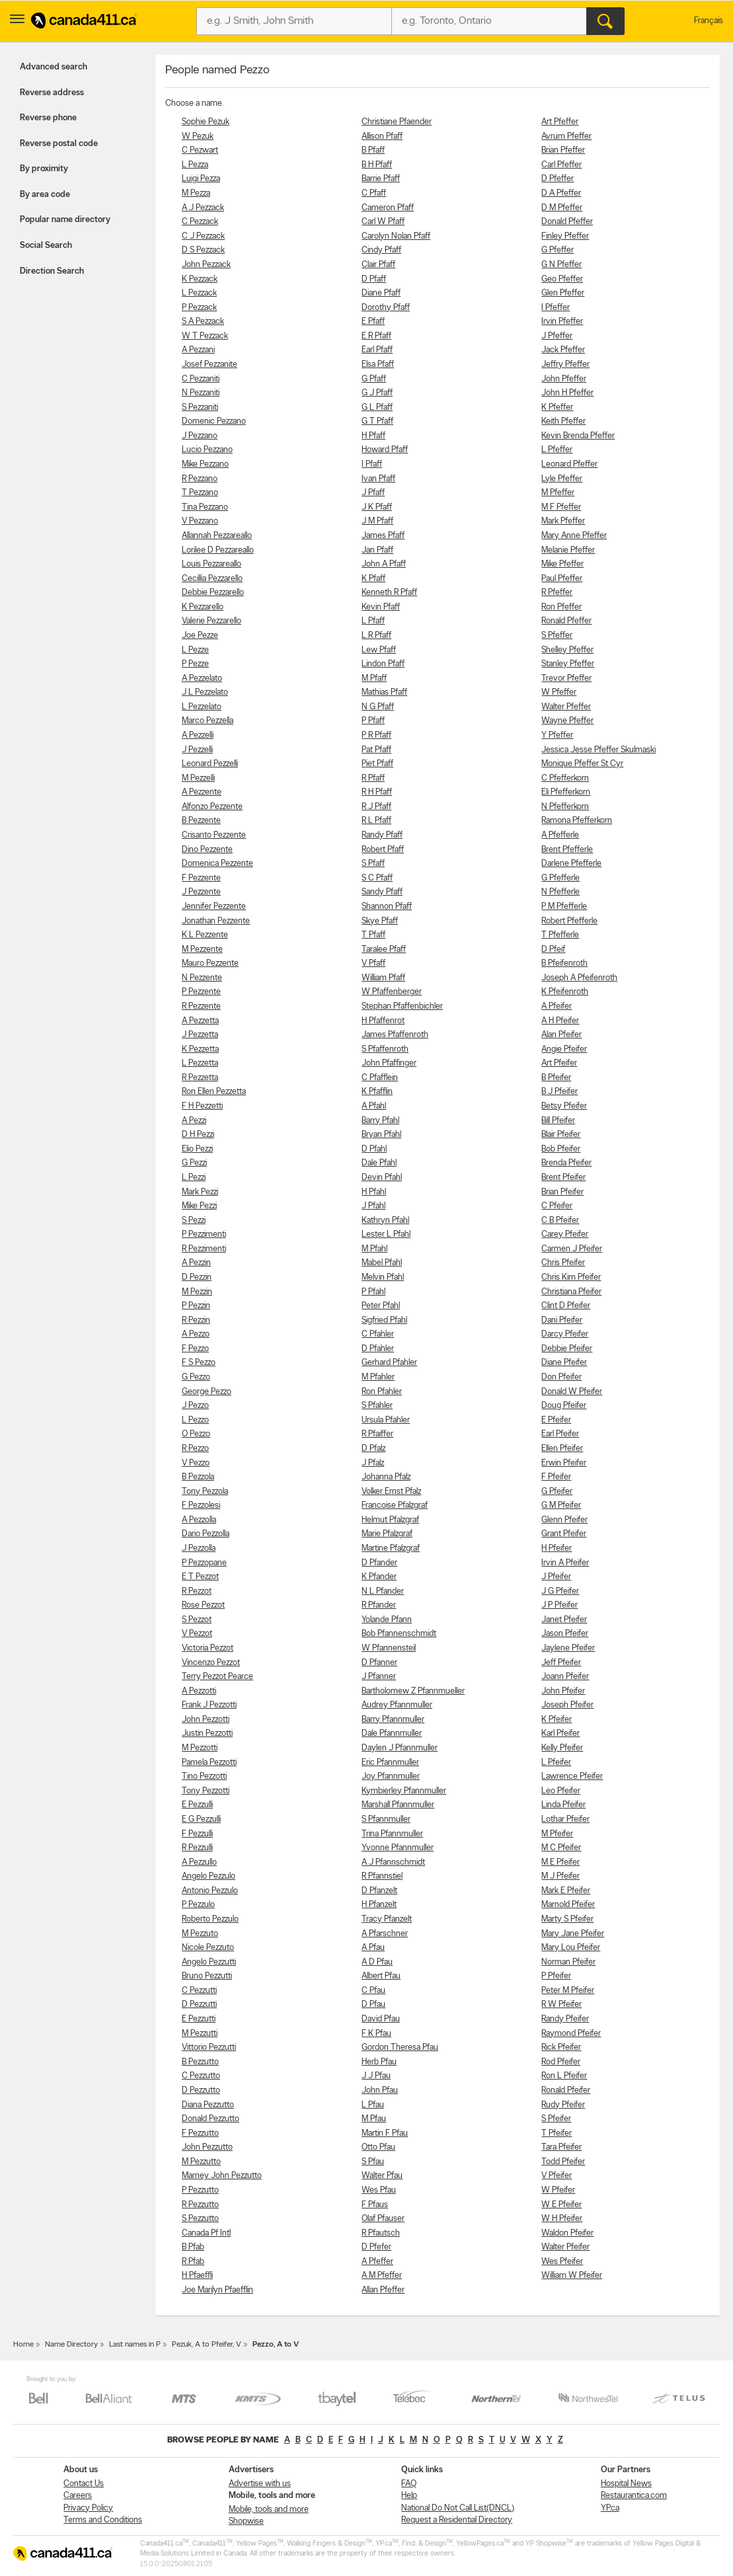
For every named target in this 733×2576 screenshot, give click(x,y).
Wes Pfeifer (562, 2261)
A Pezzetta (200, 1021)
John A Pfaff (384, 564)
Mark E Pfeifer (565, 1891)
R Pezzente (201, 1006)
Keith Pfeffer (563, 421)
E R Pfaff (376, 336)
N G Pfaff (378, 707)
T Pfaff (373, 935)
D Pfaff (374, 279)
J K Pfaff (377, 507)
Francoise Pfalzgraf (395, 1505)
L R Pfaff (376, 635)
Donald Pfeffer (567, 221)
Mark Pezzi (200, 1192)
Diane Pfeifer (564, 1362)
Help (409, 2495)
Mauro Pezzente (210, 963)
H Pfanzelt (379, 1904)
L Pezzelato (201, 707)
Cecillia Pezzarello (212, 578)
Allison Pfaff (382, 136)
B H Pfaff (377, 165)
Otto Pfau (378, 2147)
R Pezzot (197, 1591)
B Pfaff (373, 150)
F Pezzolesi (201, 1505)
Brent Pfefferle (567, 849)
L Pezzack (199, 293)
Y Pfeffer (557, 735)
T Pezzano (200, 492)
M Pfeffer (557, 492)
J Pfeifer (556, 1577)
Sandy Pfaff (382, 892)
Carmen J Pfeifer (571, 1249)
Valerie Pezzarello (211, 621)
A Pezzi (194, 1120)
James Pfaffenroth (395, 1035)
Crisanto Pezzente (214, 835)
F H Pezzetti (202, 1106)
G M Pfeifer (561, 1505)
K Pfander (379, 1577)
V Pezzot (197, 1633)
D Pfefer (376, 2247)
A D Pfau (377, 1962)
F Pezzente (201, 878)
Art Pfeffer (559, 122)
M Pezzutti (199, 2033)
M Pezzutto (201, 2162)
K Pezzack (199, 279)
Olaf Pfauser (383, 2218)
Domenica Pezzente (217, 863)
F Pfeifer (556, 1477)
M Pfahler (378, 1377)
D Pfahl (374, 1149)
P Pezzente (201, 992)
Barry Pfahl (380, 1120)
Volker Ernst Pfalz (391, 1491)
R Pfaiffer (377, 1434)
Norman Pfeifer (568, 1962)
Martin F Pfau (385, 2133)
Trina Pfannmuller (392, 1834)
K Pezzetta (200, 1049)
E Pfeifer (556, 1420)
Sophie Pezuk (205, 122)
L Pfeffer (556, 450)
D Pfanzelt (379, 1891)
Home (23, 2345)
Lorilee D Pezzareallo (218, 550)
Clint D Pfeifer (565, 1306)
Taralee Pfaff (384, 949)
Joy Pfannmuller (391, 1776)
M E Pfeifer (560, 1862)
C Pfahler (378, 1334)
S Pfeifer (556, 2119)
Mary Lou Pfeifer (570, 1947)
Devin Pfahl (382, 1177)
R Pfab (193, 2261)
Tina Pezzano (205, 507)
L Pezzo (195, 1420)
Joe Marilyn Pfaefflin (217, 2290)
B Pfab (193, 2247)
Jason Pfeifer (564, 1633)
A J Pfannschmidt (393, 1862)
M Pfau (374, 2119)
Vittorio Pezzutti (209, 2047)
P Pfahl (373, 1292)
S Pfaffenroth (385, 1049)
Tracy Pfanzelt (387, 1919)
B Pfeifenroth (564, 963)
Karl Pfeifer (560, 1733)
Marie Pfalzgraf (387, 1534)
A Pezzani (198, 350)
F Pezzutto (200, 2133)
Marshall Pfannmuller (398, 1805)
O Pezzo (196, 1434)
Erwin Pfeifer (563, 1463)
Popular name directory (65, 219)
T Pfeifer (556, 2133)
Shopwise (246, 2521)
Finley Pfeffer (565, 236)
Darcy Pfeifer (564, 1334)
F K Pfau (376, 2033)
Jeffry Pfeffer (565, 364)
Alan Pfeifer (561, 1035)
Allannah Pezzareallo (217, 535)
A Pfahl (374, 1106)
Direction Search (52, 271)
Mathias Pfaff (384, 692)
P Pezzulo (198, 1904)
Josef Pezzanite (209, 364)
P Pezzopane (204, 1563)
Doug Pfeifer (563, 1405)
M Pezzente (202, 949)
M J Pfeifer (560, 1876)
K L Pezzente (205, 935)
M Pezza (196, 193)
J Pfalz (373, 1463)
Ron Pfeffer (561, 607)
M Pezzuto (200, 1934)
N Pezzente (202, 978)
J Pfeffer (556, 336)
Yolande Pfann (387, 1620)
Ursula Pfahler (386, 1420)
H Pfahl (374, 1192)
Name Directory (71, 2345)
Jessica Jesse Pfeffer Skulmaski (598, 750)
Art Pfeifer (559, 1063)
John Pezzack (206, 264)
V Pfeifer (556, 2175)
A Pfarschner (385, 1934)
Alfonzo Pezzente (212, 806)
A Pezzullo (199, 1862)
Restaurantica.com (634, 2495)
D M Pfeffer (561, 208)
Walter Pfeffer (566, 707)
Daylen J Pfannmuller (400, 1748)
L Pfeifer (556, 1762)
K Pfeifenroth (564, 992)
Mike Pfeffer (562, 564)
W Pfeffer (558, 692)
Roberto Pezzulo (210, 1919)
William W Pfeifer (571, 2275)
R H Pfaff (377, 792)
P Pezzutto (200, 2190)
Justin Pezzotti (207, 1733)
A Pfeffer (377, 2261)
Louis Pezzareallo (211, 564)
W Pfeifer (558, 2190)
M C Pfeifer (561, 1848)
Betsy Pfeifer (564, 1106)
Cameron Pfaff (388, 208)
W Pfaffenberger (392, 992)
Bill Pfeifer (558, 1120)
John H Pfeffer (567, 393)
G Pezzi (194, 1163)
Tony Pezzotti (205, 1791)
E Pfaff (373, 321)
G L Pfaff (377, 407)
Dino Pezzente (207, 849)
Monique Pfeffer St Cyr (582, 764)
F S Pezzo (198, 1362)
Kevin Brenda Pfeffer (578, 436)
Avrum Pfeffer (566, 136)
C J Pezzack (203, 236)
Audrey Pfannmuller (397, 1705)
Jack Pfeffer (563, 350)
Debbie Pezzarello (213, 592)
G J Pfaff (377, 393)
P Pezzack (199, 307)
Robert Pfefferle (569, 921)
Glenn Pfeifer (564, 1520)
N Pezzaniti (200, 393)
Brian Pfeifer (562, 1192)
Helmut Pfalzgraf (390, 1520)
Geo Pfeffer (562, 279)
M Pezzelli (198, 778)
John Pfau (380, 2090)
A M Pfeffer (382, 2275)
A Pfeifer (556, 1006)
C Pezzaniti (200, 379)
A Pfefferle (560, 835)
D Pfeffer (557, 179)
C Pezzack (200, 221)
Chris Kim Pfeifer (571, 1277)
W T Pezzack (205, 336)
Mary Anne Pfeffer (574, 535)
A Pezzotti (199, 1691)
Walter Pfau (382, 2175)
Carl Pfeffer (561, 165)
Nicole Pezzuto (208, 1947)
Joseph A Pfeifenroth (579, 978)
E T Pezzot (200, 1577)
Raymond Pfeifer (571, 2033)
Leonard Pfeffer (569, 464)
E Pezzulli (197, 1805)
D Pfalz (373, 1448)
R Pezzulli (197, 1848)
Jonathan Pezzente (216, 921)
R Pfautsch (381, 2233)
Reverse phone (48, 118)
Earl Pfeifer (560, 1434)
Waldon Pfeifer (567, 2233)
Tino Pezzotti (204, 1776)
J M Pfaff (377, 521)
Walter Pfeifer (565, 2247)
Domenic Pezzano (214, 421)
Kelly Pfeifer (562, 1748)
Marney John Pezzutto (222, 2175)
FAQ (408, 2483)
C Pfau (373, 1990)
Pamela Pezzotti (209, 1762)
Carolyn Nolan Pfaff (396, 236)
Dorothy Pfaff (386, 307)
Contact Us (83, 2483)
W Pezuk (197, 136)
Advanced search (53, 67)
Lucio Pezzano (207, 450)
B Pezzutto (200, 2062)
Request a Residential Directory (456, 2520)
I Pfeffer (555, 307)
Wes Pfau (379, 2190)
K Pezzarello (202, 607)
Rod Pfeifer (560, 2062)
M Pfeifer (557, 1834)
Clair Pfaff (378, 264)
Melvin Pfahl (383, 1277)
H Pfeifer (556, 1548)
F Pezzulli (197, 1834)
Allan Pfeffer (383, 2290)
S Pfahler (377, 1405)
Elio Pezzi (197, 1149)
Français (708, 21)
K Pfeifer (556, 1719)
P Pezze (195, 664)
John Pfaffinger (389, 1063)
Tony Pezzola (205, 1491)
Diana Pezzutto (208, 2105)
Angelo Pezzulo (208, 1876)
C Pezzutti (199, 1990)
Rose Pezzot (203, 1605)
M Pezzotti (199, 1748)
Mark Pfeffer (563, 521)
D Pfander (379, 1563)
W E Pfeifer (561, 2205)
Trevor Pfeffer (566, 678)
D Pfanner (379, 1663)
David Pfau (381, 2019)
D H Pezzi (198, 1134)
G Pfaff (374, 379)
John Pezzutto (207, 2147)
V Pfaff (373, 963)
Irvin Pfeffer (562, 321)
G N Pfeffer (561, 264)
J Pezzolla (198, 1548)
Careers (77, 2495)
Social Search (46, 245)
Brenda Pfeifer (566, 1163)
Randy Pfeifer (565, 2019)
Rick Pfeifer (561, 2047)
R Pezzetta (200, 1077)
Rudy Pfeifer (563, 2105)
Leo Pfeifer (560, 1791)
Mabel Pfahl (382, 1263)
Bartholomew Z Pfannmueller (413, 1691)
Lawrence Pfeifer (572, 1776)
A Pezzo (196, 1334)
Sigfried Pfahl (384, 1320)
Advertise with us (260, 2483)
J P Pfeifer (559, 1605)
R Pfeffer (556, 592)
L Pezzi (194, 1177)
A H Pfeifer (560, 1021)
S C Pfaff (377, 878)
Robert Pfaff (383, 849)
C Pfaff (374, 193)
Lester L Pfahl (386, 1234)
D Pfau (373, 2004)
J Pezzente (201, 892)
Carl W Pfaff (383, 221)
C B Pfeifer (560, 1220)
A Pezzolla (199, 1520)
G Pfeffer (557, 250)
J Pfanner (379, 1676)
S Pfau (373, 2162)
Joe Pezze (200, 635)
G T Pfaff (377, 421)
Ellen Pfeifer (562, 1448)
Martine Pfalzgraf (391, 1548)
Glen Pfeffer (562, 293)
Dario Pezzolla (205, 1534)
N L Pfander (383, 1591)
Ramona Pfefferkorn (576, 820)
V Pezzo (196, 1463)
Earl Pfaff (377, 350)
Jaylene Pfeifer (568, 1648)
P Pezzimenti (204, 1234)
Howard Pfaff (385, 450)
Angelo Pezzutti (209, 1962)
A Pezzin (196, 1263)
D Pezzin (197, 1277)
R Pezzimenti (204, 1249)
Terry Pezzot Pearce (217, 1676)
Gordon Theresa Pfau (400, 2047)
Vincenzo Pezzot (211, 1663)
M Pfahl (374, 1249)
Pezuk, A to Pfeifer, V (206, 2345)
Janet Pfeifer (564, 1620)
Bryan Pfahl (381, 1134)
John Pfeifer (563, 1691)
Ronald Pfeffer (566, 621)
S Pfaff (373, 863)
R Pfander (379, 1605)
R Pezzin (196, 1320)
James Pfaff (383, 535)
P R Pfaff (376, 735)
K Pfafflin (377, 1091)
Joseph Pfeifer (567, 1705)
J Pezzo (195, 1405)
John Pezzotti (205, 1719)
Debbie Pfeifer (566, 1349)
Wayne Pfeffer (567, 721)
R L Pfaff (376, 820)
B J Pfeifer (559, 1091)
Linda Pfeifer (563, 1805)
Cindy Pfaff (381, 250)
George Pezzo (206, 1391)
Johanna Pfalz (386, 1477)
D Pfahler (378, 1349)
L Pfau (373, 2105)
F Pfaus (375, 2205)
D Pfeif (553, 949)
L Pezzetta (200, 1063)
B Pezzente (201, 820)
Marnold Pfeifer (568, 1904)
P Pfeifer (556, 1976)
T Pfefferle (560, 935)
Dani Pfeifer (561, 1320)
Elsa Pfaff (378, 364)
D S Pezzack (203, 250)
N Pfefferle (560, 892)
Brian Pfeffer (563, 150)
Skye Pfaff (380, 921)
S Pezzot (197, 1620)
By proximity (44, 169)
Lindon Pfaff (383, 664)
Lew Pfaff (379, 650)
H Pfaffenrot (383, 1021)
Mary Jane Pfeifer (572, 1934)
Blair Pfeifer (560, 1134)
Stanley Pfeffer (567, 664)
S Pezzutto (200, 2218)
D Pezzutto (201, 2090)
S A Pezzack (203, 321)
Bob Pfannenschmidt (399, 1633)
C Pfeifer (556, 1206)
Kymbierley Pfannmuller (404, 1791)
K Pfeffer (557, 407)
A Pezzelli (197, 735)
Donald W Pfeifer (571, 1391)
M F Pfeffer (561, 507)
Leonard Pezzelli (210, 764)
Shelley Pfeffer (567, 650)
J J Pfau (376, 2076)
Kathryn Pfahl (385, 1220)
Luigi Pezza (201, 179)
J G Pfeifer (560, 1591)
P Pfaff (373, 721)
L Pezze (195, 650)
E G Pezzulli (201, 1819)
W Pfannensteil (389, 1648)
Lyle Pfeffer (561, 479)
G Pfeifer (556, 1491)
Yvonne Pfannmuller (398, 1848)
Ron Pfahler (382, 1391)
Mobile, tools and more (269, 2509)
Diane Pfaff (381, 293)
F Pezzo (195, 1349)
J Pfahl (373, 1206)
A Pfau (373, 1947)
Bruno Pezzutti (207, 1976)
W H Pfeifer (561, 2218)
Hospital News (626, 2483)
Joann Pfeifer (565, 1676)
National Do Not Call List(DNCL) (457, 2508)
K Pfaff (373, 578)
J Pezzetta (200, 1035)
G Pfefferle (560, 878)
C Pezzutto (201, 2076)
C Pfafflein (380, 1077)
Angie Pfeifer (564, 1049)
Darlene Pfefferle (571, 863)
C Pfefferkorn (565, 778)
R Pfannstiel (382, 1876)
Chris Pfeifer (563, 1263)
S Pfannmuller (386, 1819)
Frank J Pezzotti (209, 1705)
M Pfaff (374, 678)
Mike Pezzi (199, 1206)
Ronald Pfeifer (565, 2090)
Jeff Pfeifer (561, 1663)
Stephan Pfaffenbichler (402, 1006)
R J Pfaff (376, 806)
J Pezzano (199, 436)
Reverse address (52, 93)
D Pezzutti (199, 2004)
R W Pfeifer (561, 2004)
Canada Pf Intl (206, 2233)
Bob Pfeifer (560, 1149)
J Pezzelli (197, 750)
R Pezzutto (200, 2205)
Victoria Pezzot (207, 1648)
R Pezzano (199, 479)
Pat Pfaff (376, 750)
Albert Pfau (381, 1976)
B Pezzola (198, 1477)
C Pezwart (200, 150)
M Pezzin (197, 1292)
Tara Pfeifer (561, 2147)
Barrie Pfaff (381, 179)
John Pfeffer (563, 379)
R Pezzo (195, 1448)
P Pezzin (196, 1306)
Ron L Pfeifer (564, 2076)
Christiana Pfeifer (571, 1292)
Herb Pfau (379, 2062)
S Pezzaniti (200, 407)
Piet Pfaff (377, 764)
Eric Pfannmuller (390, 1762)
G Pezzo (196, 1377)
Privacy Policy (88, 2508)
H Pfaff (373, 436)
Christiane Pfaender (397, 122)
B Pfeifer (556, 1077)
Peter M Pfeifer (567, 1990)
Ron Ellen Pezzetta (214, 1091)
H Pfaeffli (197, 2275)
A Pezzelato (202, 678)
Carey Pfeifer (564, 1234)
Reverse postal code (59, 143)
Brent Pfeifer (563, 1177)
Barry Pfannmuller (393, 1719)
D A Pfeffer (561, 193)
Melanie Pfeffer (568, 550)
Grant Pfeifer (563, 1534)
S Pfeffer (556, 635)
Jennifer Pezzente (214, 906)
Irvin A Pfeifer (565, 1563)
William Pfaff (383, 978)
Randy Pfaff (382, 835)
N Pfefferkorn (565, 806)
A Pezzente (201, 792)
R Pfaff (373, 778)
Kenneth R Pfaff (389, 592)
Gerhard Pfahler (389, 1362)
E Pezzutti (198, 2019)
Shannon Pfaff (387, 906)
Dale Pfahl (379, 1163)
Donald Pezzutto (210, 2119)
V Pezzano (200, 521)
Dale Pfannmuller (392, 1733)
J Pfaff (373, 492)
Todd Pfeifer (563, 2162)
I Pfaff (372, 464)
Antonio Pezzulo (210, 1891)
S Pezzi (194, 1220)
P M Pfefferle (564, 906)
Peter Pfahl (381, 1306)
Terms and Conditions (102, 2520)
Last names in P (135, 2345)
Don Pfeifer (561, 1377)
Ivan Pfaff (378, 479)
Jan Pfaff (377, 550)
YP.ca (610, 2508)
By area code (45, 194)
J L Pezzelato (205, 692)
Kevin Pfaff (381, 607)
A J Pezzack (203, 208)
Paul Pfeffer (561, 578)
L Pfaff (373, 621)
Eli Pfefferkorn (565, 792)
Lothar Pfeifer (565, 1819)
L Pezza (195, 165)
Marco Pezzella (207, 721)
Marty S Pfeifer (567, 1919)
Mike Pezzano (205, 464)
